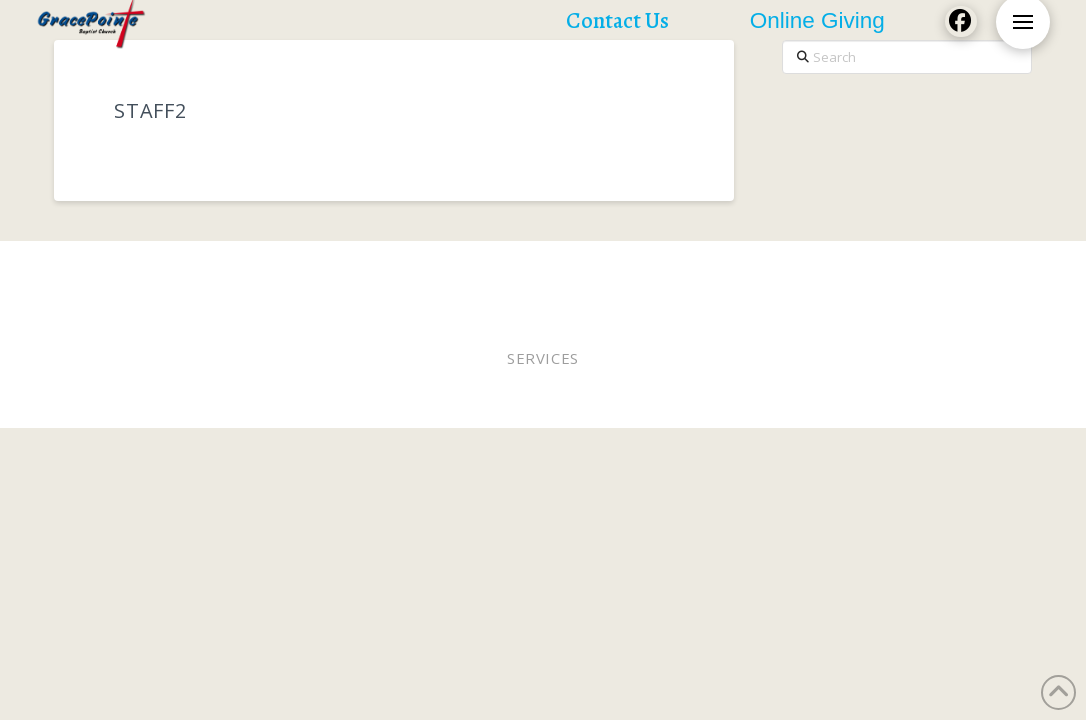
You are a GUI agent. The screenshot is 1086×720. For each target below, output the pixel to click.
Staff (750, 267)
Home (123, 267)
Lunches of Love (921, 267)
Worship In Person (226, 267)
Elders (577, 267)
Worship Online (369, 267)
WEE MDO (814, 267)
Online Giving (667, 267)
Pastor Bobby (490, 267)
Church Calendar (494, 280)
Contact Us (615, 280)
